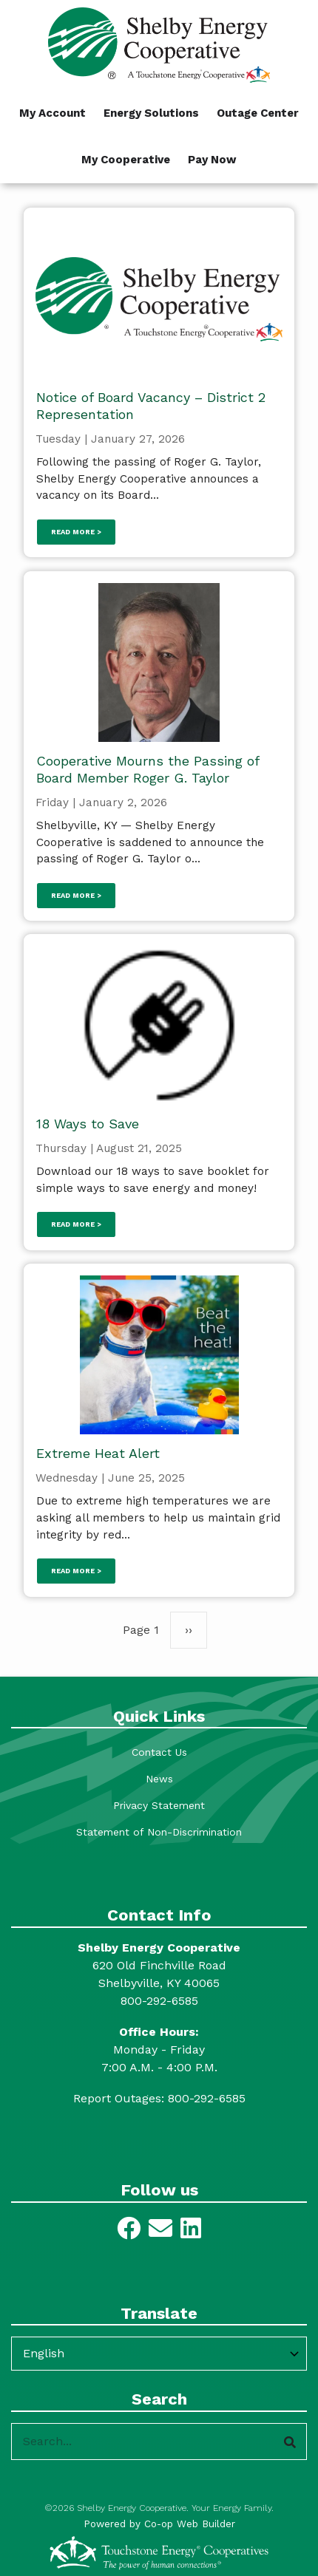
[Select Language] (159, 2354)
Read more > (76, 532)
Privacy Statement (159, 1805)
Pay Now (212, 159)
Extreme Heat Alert (98, 1453)
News (159, 1779)
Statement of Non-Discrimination (159, 1832)
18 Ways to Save (87, 1123)
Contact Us (159, 1752)
